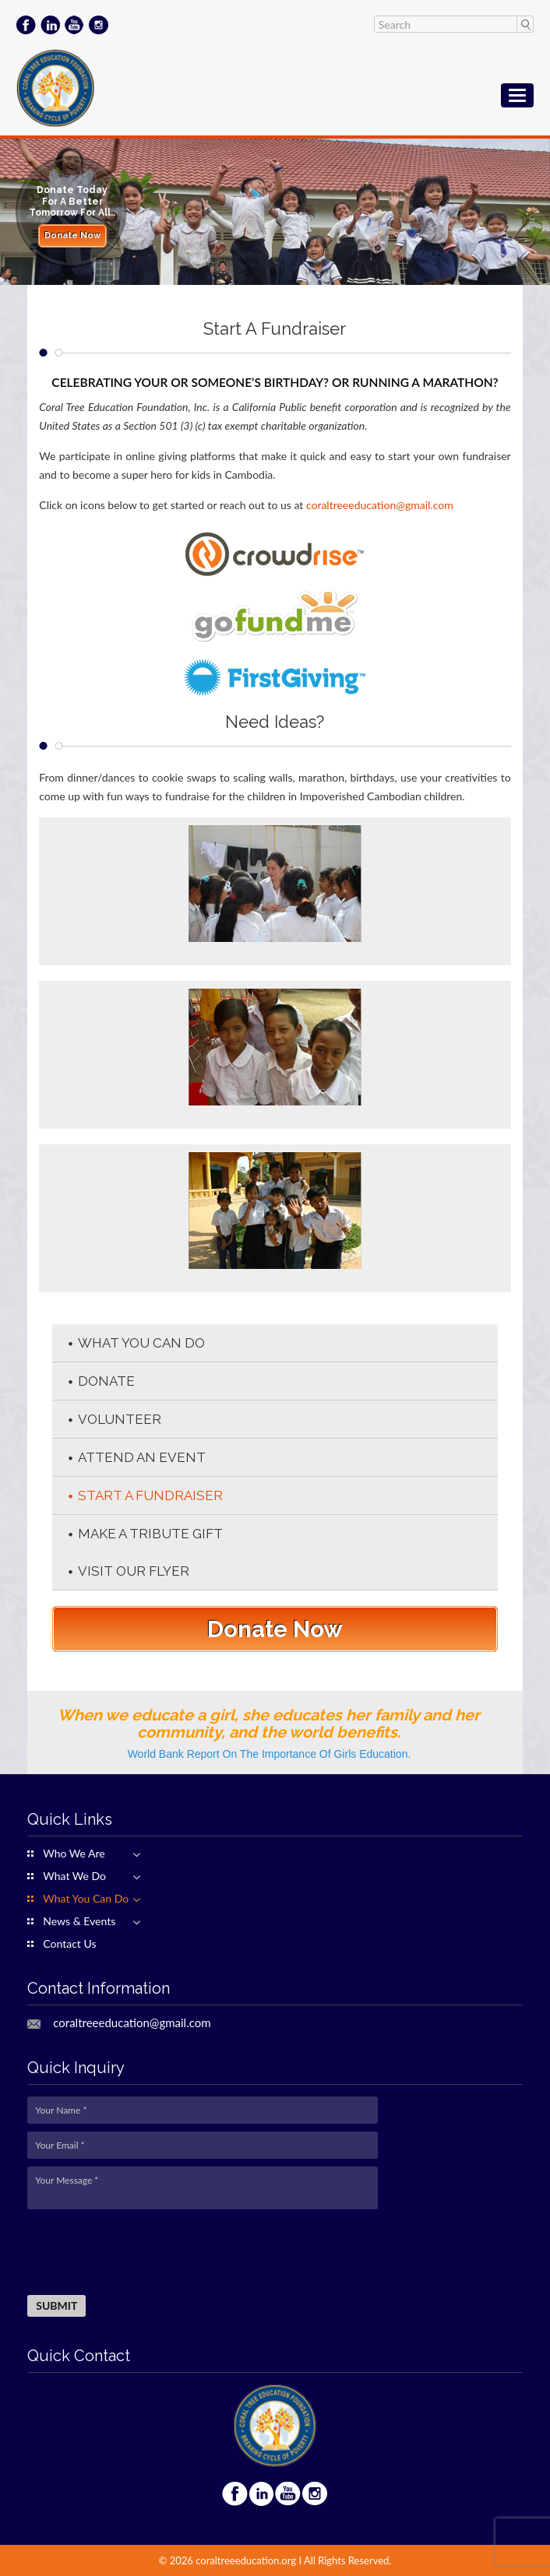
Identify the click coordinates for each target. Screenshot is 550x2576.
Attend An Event (142, 1457)
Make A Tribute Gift (150, 1533)
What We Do (74, 1876)
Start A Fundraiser (150, 1495)
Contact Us (69, 1943)
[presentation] (145, 2253)
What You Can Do (141, 1343)
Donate (106, 1381)
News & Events (79, 1921)
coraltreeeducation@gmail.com (379, 504)
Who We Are (73, 1853)
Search (525, 24)
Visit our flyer (133, 1571)
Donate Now (72, 235)
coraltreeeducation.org (246, 2560)
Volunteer (119, 1419)
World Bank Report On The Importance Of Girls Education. (269, 1754)
